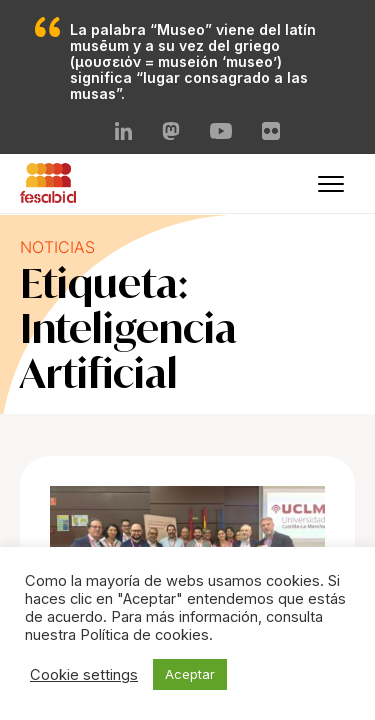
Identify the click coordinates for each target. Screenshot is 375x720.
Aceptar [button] (190, 674)
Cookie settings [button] (84, 675)
